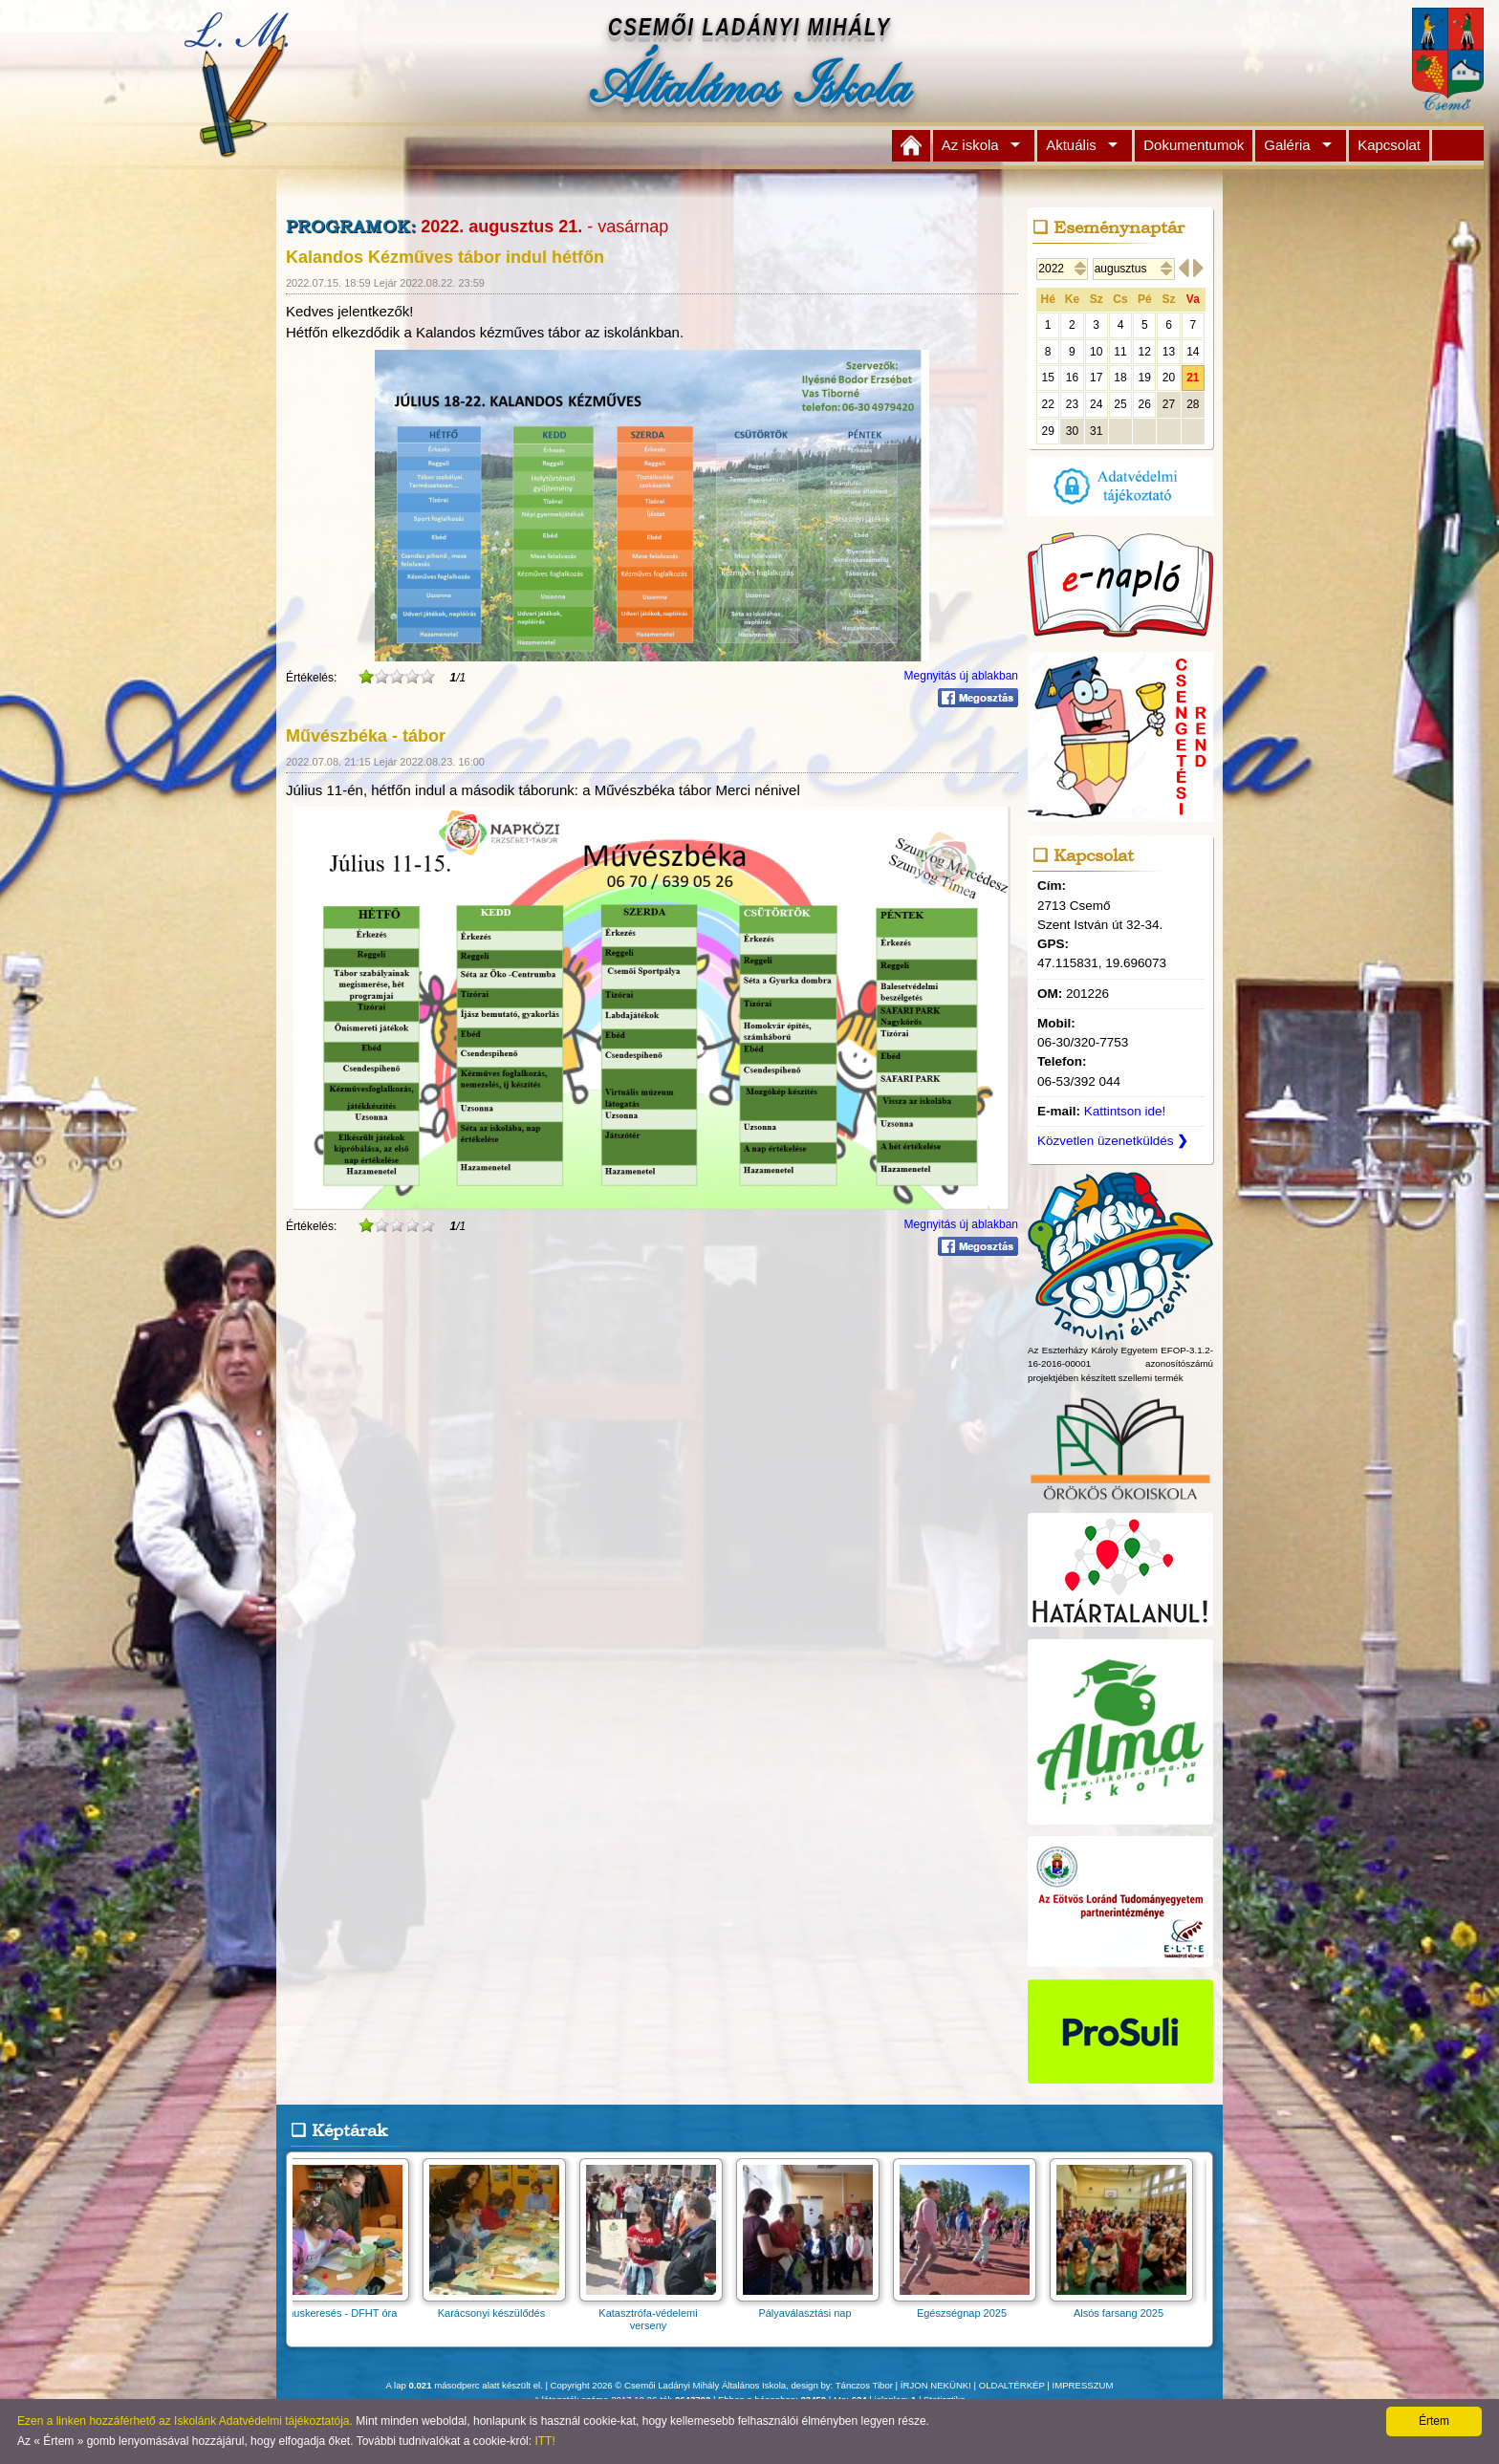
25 (1120, 404)
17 (1096, 377)
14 (1192, 351)
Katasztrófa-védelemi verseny (656, 2313)
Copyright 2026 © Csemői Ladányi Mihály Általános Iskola (669, 2385)
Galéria (1287, 145)
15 (1047, 377)
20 (1168, 377)
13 (1168, 351)
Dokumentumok (1193, 145)
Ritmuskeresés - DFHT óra (343, 2307)
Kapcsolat (1389, 145)
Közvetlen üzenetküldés (1112, 1141)
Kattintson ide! (1125, 1111)
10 (1096, 351)
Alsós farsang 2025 (1127, 2307)
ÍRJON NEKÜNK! (936, 2385)
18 (1120, 377)
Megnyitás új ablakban (961, 675)
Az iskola (970, 145)
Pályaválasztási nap (813, 2307)
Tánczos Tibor (864, 2385)
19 (1145, 377)
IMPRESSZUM (1083, 2385)
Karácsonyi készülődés (500, 2307)
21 (1192, 377)
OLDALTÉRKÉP (1012, 2385)
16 (1072, 377)
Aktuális (1071, 145)
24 (1096, 404)
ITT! (544, 2441)
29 (1047, 431)
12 (1145, 351)
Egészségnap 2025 (970, 2307)
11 (1120, 351)
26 (1145, 404)
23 (1072, 404)
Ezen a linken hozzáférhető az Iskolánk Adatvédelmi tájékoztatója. (185, 2421)
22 (1047, 404)
